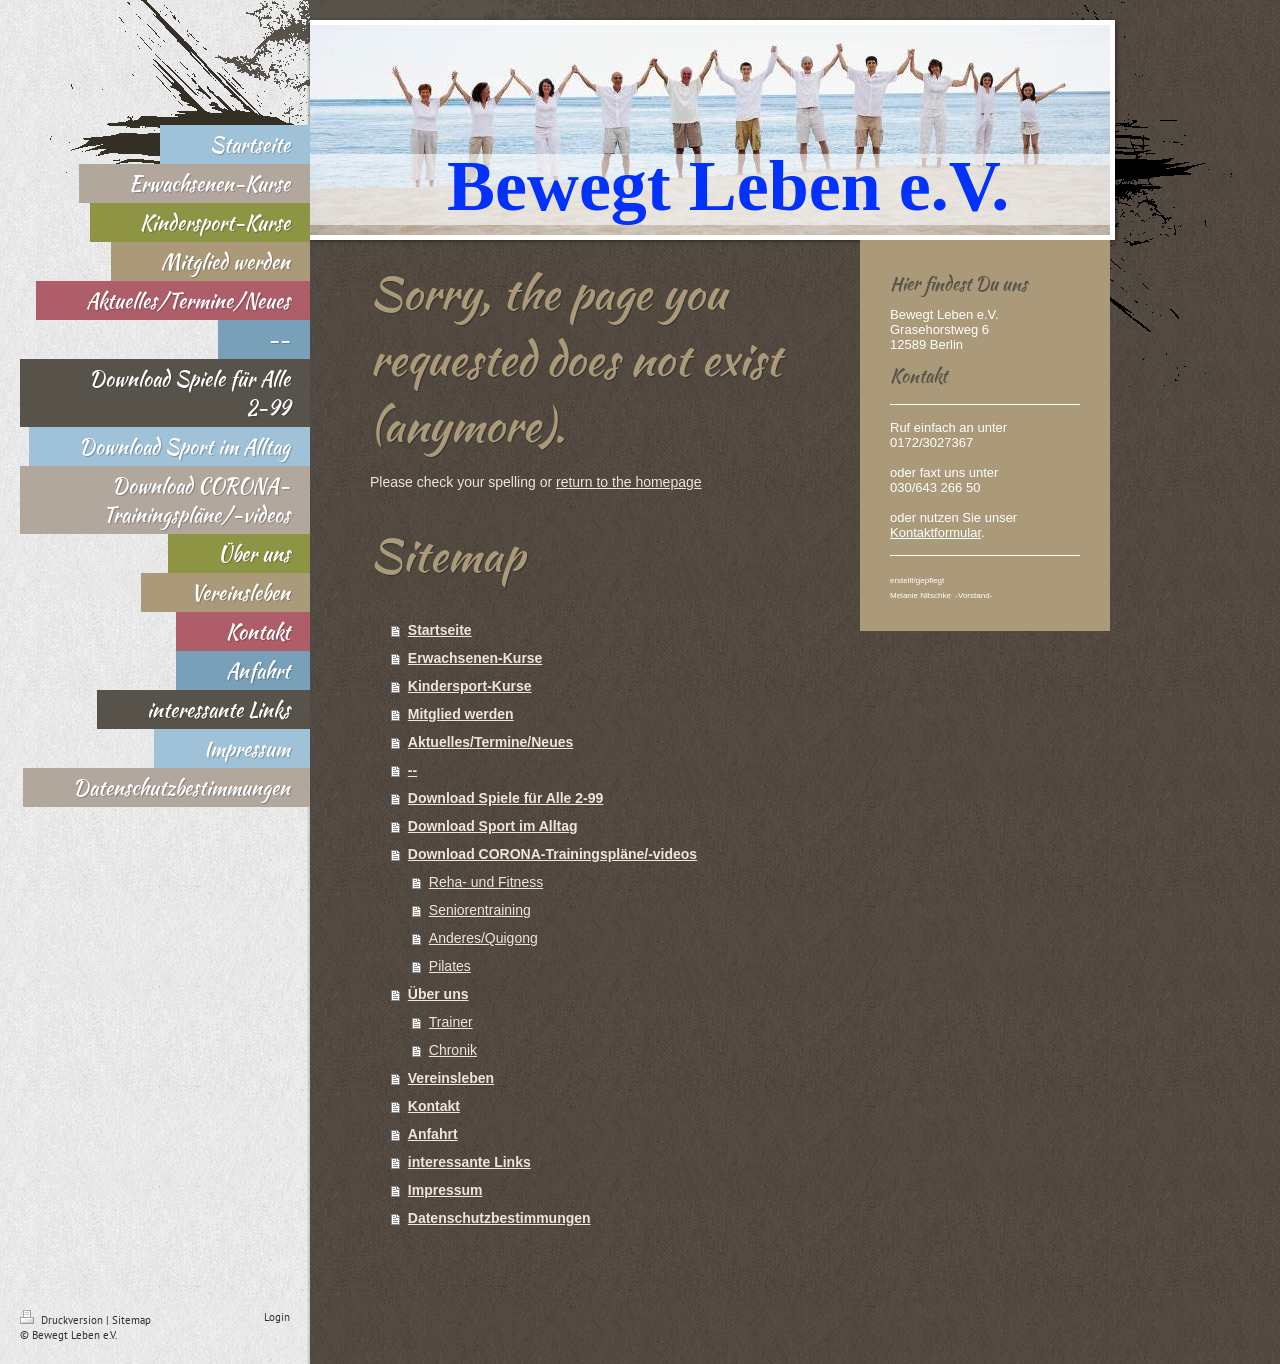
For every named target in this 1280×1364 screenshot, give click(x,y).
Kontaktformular (935, 532)
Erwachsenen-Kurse (475, 658)
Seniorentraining (480, 910)
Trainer (451, 1022)
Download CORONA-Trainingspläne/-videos (552, 854)
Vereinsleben (451, 1078)
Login (277, 1317)
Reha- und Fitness (486, 882)
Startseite (440, 630)
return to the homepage (629, 482)
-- (412, 770)
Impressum (445, 1190)
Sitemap (131, 1320)
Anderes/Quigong (483, 938)
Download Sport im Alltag (493, 826)
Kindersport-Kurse (470, 686)
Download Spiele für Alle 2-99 (506, 798)
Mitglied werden (461, 714)
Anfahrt (433, 1134)
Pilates (450, 966)
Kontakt (434, 1106)
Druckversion (63, 1320)
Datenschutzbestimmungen (499, 1218)
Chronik (453, 1050)
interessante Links (469, 1162)
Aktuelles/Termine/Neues (490, 742)
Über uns (438, 994)
